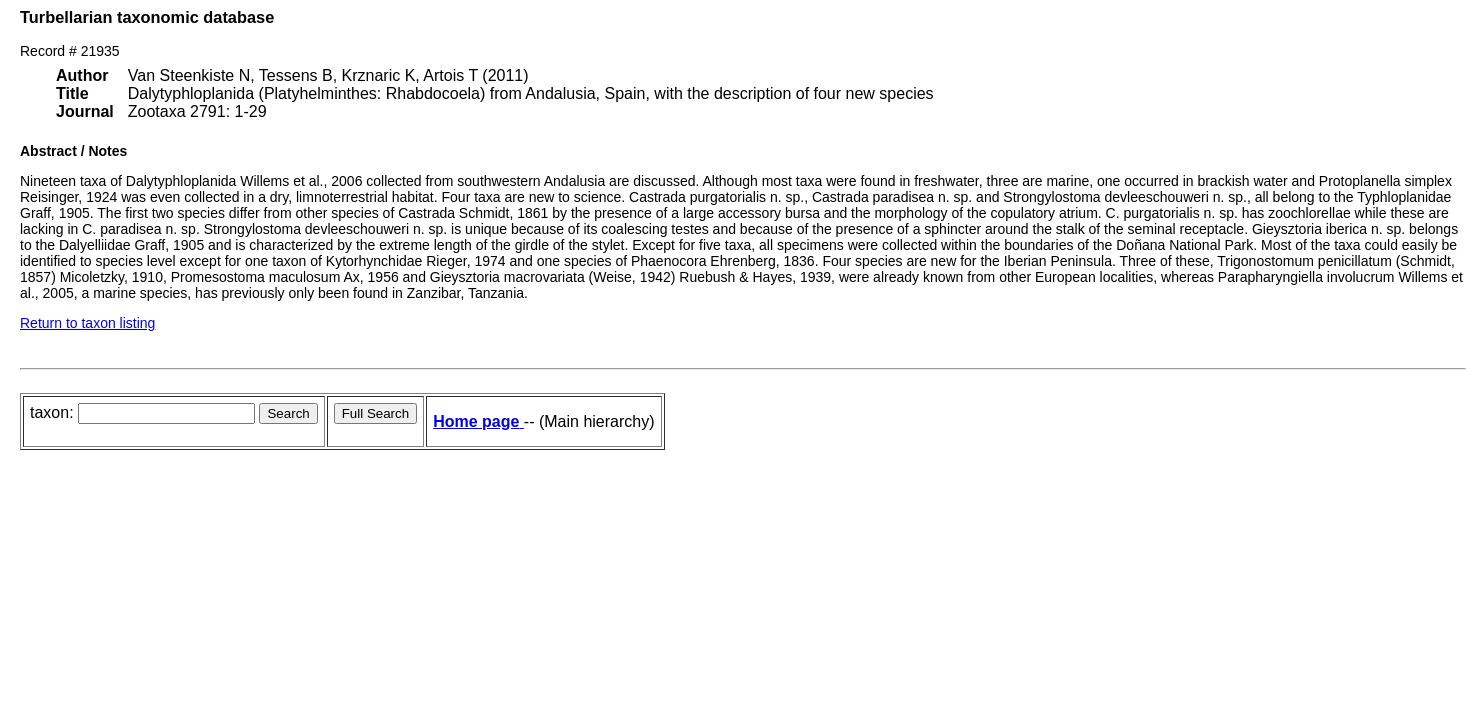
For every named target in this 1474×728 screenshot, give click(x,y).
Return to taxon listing (87, 323)
